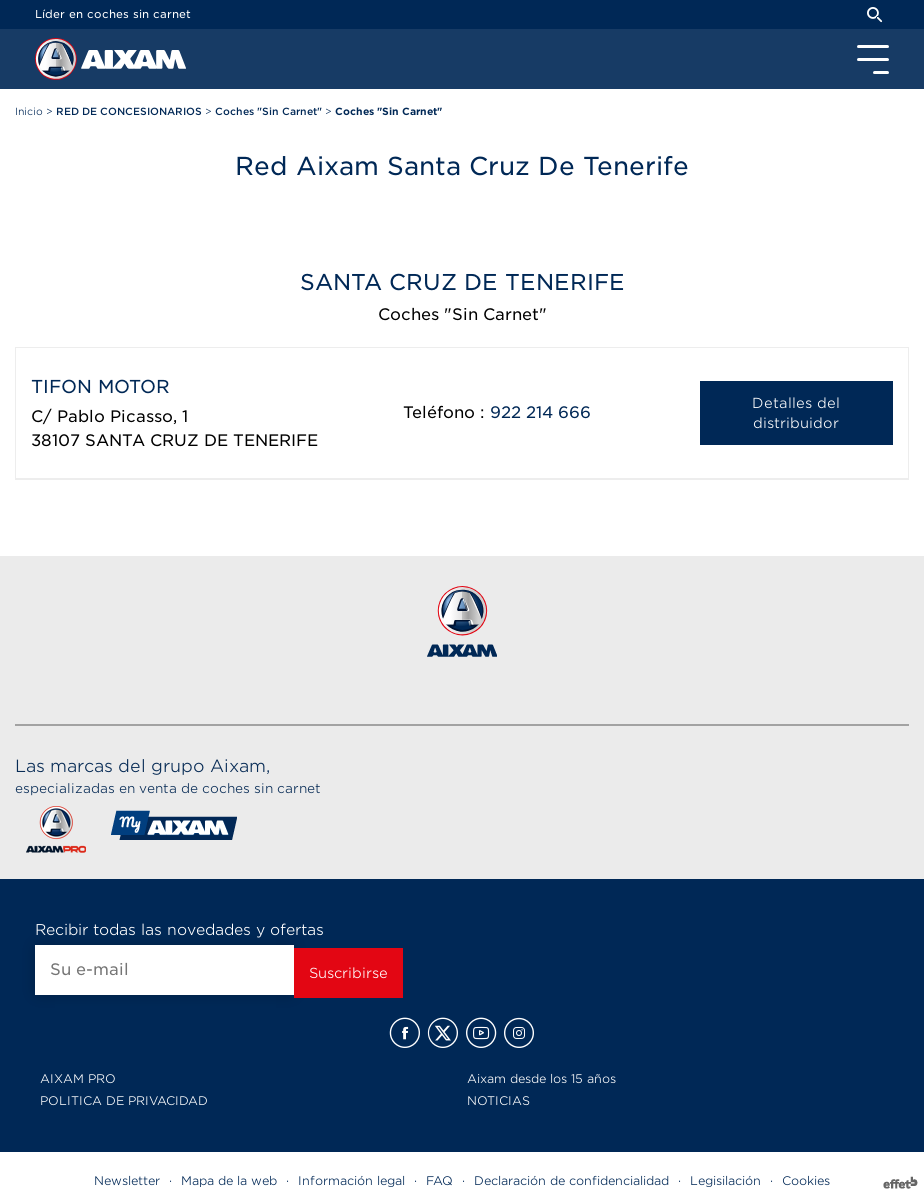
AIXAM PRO (78, 1078)
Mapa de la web (229, 1180)
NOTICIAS (498, 1100)
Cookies (806, 1180)
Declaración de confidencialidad (571, 1180)
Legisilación (725, 1180)
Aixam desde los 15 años (541, 1078)
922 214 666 (540, 412)
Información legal (351, 1180)
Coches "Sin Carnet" (462, 314)
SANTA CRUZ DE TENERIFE (201, 440)
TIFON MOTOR (100, 386)
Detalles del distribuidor (796, 413)
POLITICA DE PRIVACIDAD (124, 1100)
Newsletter (127, 1180)
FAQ (439, 1180)
